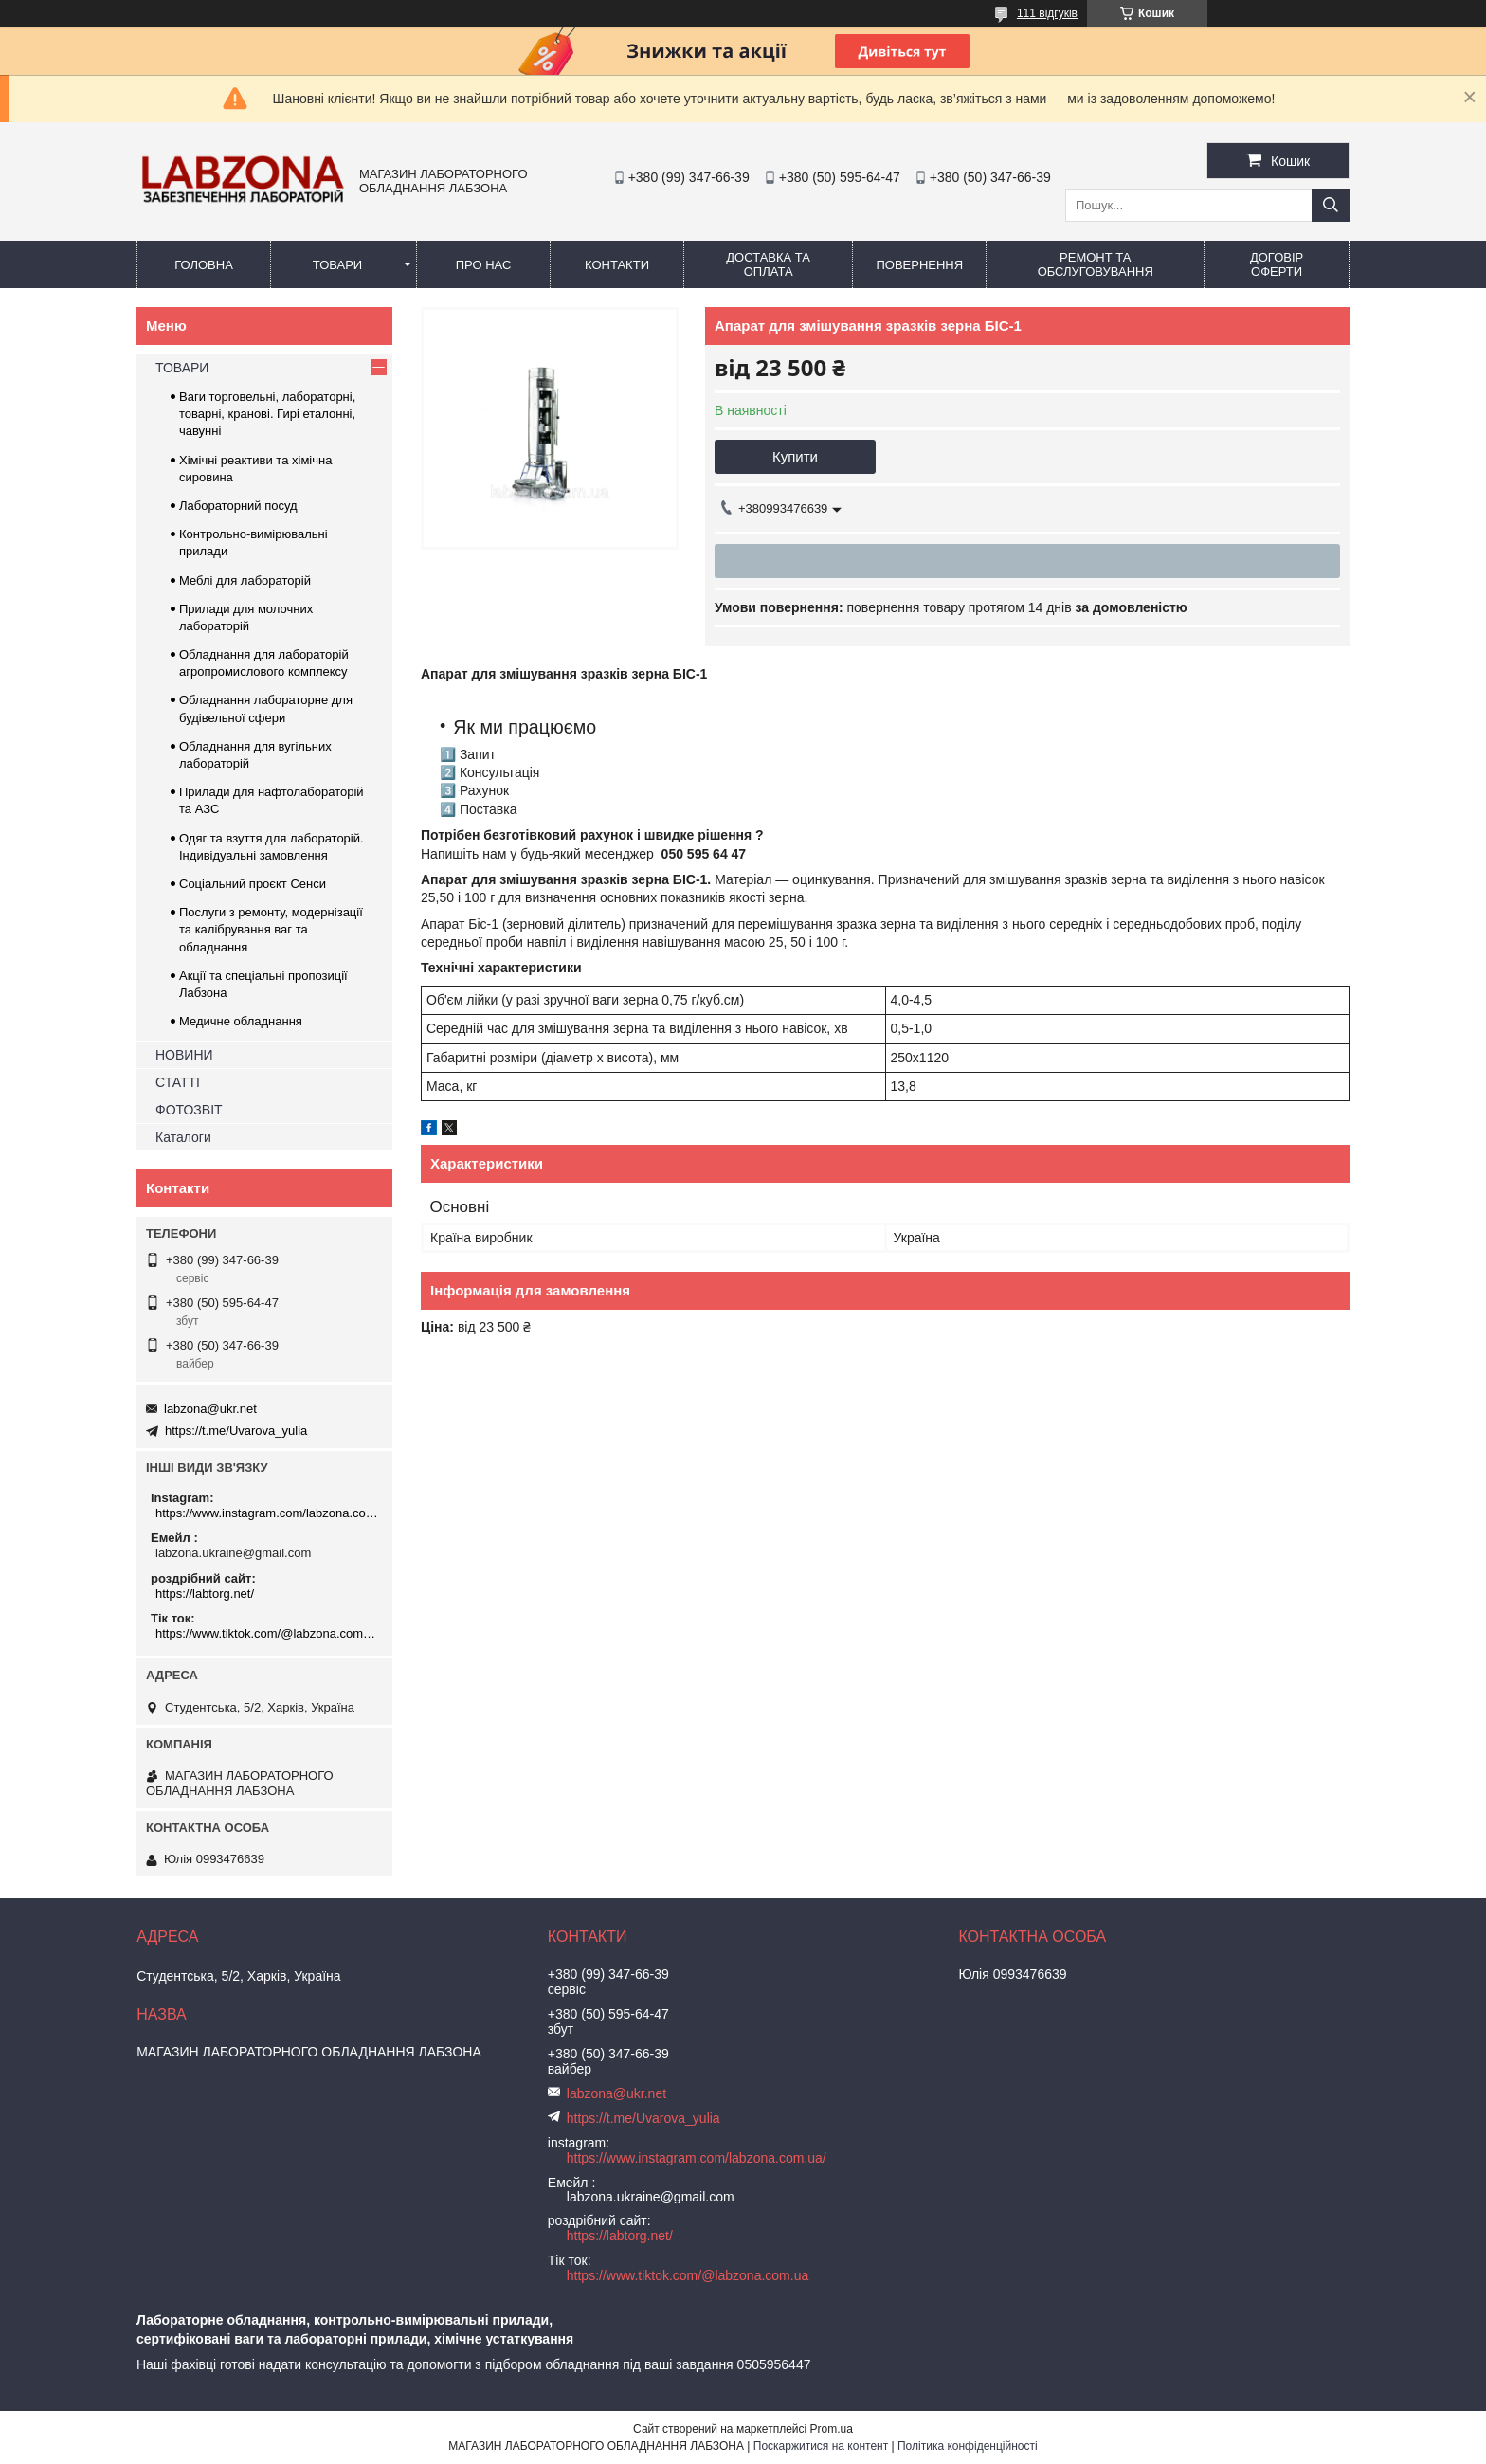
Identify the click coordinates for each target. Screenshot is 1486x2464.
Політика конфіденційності (967, 2446)
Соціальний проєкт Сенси (252, 884)
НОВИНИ (184, 1054)
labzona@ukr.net (210, 1409)
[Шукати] (1331, 205)
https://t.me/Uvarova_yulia (236, 1430)
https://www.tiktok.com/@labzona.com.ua (266, 1633)
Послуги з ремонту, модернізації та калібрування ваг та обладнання (271, 929)
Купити (795, 456)
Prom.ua (831, 2429)
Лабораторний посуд (238, 505)
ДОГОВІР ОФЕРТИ (1276, 264)
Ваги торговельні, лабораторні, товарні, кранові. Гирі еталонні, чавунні (267, 414)
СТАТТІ (177, 1082)
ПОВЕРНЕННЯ (919, 265)
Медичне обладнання (240, 1021)
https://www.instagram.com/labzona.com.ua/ (266, 1513)
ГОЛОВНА (203, 265)
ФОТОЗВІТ (189, 1109)
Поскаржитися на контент (820, 2446)
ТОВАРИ (337, 265)
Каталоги (183, 1137)
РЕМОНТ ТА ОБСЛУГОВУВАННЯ (1095, 264)
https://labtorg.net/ (204, 1593)
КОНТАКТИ (617, 265)
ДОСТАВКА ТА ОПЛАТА (768, 264)
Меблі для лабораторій (245, 580)
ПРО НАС (484, 265)
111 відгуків (1047, 13)
